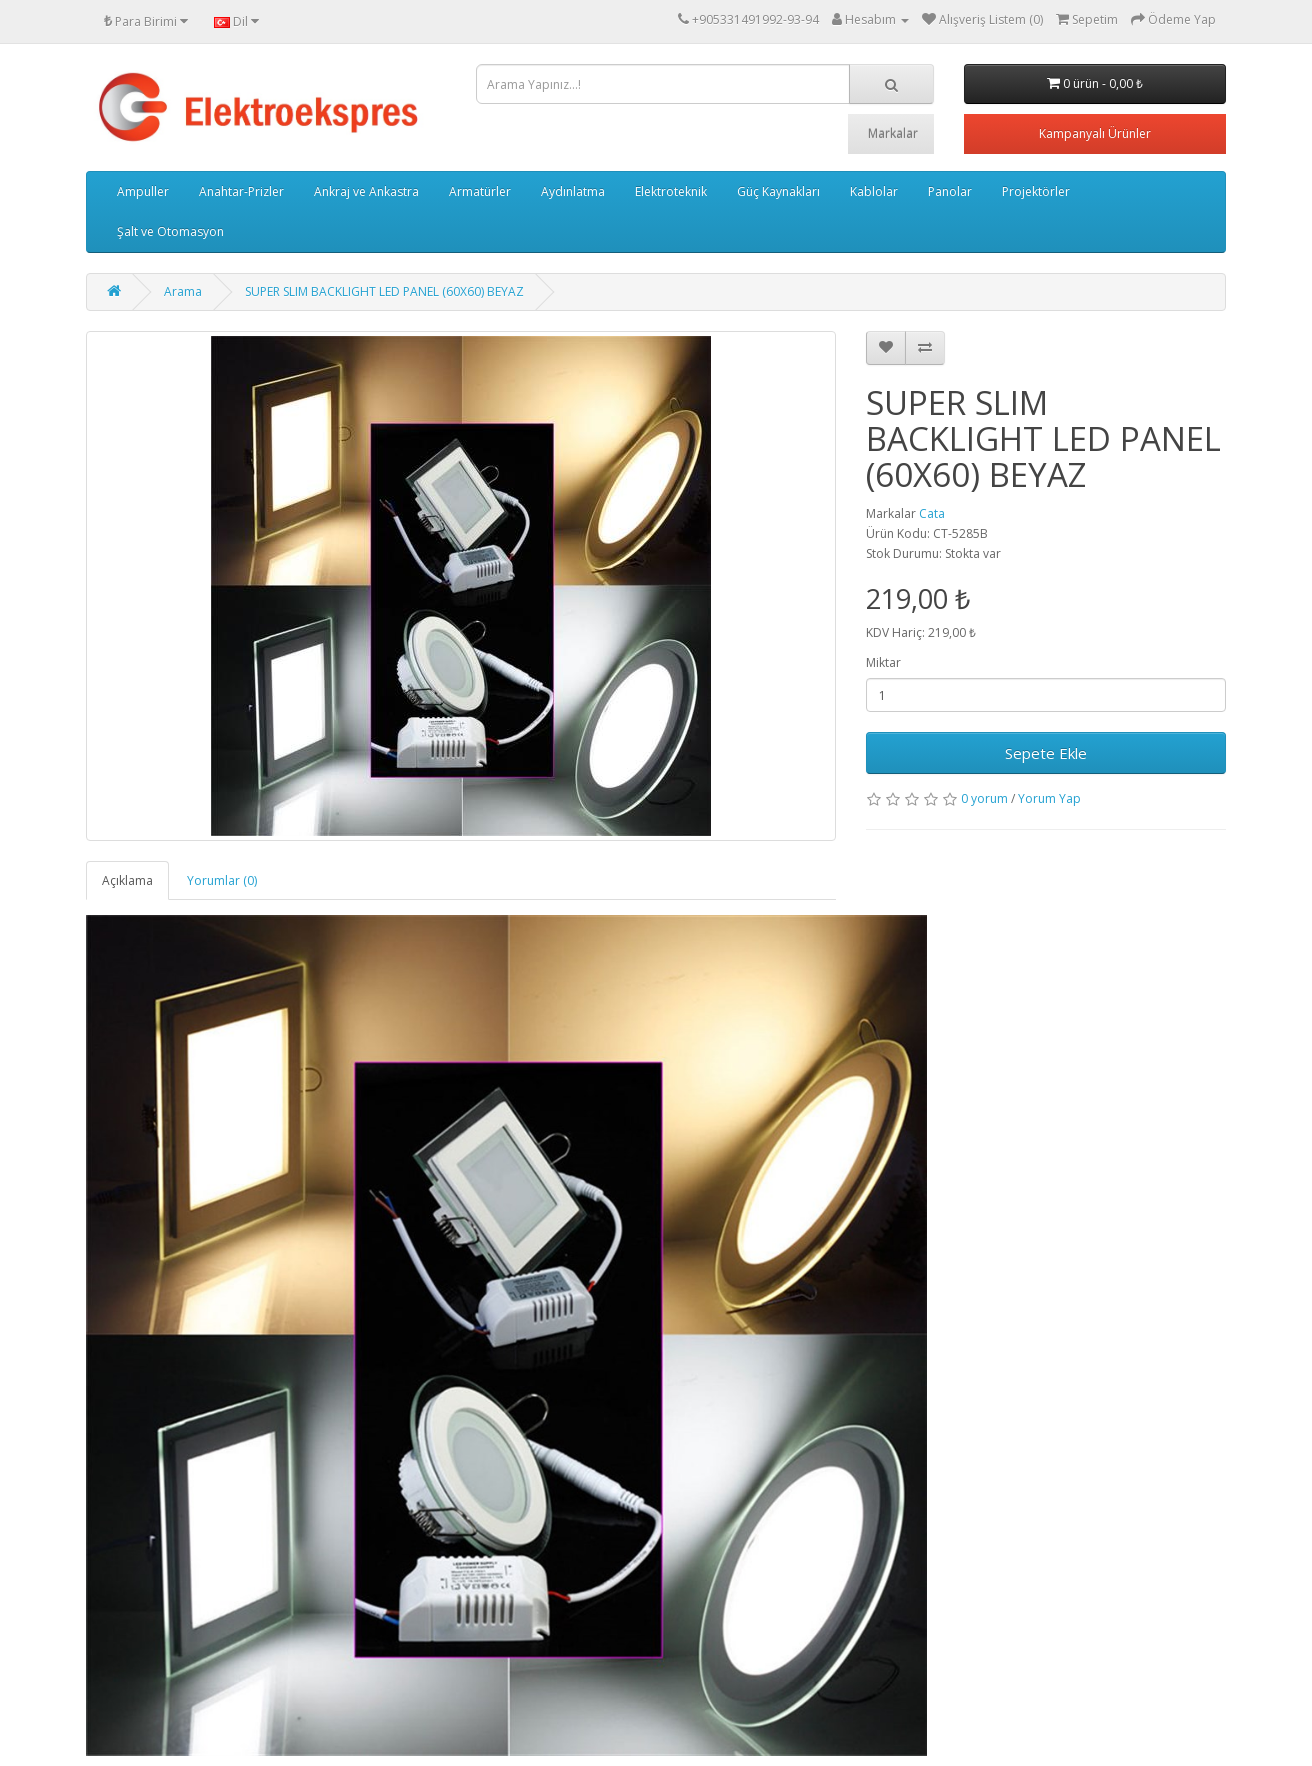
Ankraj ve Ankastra (366, 191)
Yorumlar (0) (222, 880)
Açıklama (127, 880)
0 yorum (984, 798)
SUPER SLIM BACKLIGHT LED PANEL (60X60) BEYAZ (384, 291)
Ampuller (143, 191)
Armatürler (480, 191)
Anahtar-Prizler (241, 191)
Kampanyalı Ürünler (1095, 133)
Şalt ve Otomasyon (170, 231)
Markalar (893, 133)
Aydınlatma (573, 191)
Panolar (950, 191)
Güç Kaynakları (778, 191)
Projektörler (1036, 191)
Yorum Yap (1049, 798)
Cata (932, 513)
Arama (183, 291)
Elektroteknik (671, 191)
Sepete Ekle (1046, 753)
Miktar (883, 662)
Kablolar (874, 191)
